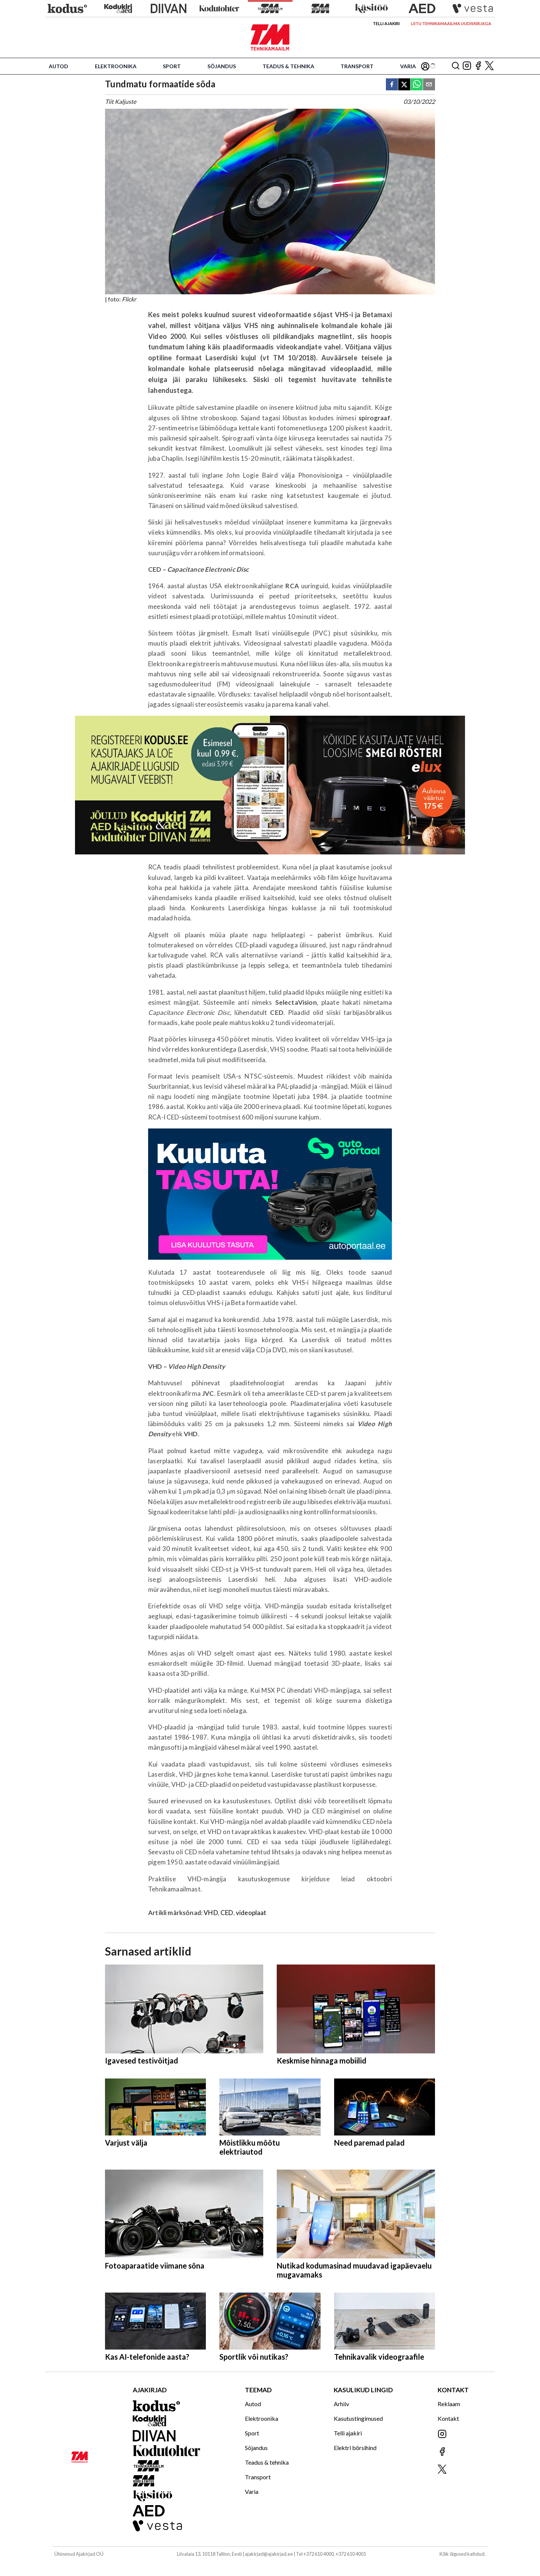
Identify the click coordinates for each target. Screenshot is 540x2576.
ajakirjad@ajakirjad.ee (269, 2554)
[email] (429, 84)
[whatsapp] (417, 84)
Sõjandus (221, 66)
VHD (211, 1913)
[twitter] (404, 84)
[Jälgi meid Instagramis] (466, 66)
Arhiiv (341, 2403)
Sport (172, 66)
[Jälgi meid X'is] (489, 66)
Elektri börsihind (355, 2447)
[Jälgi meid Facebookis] (478, 66)
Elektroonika (115, 66)
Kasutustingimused (358, 2418)
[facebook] (392, 84)
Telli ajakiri (386, 23)
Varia (408, 66)
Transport (357, 66)
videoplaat (251, 1913)
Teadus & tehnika (288, 66)
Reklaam (449, 2403)
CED (226, 1913)
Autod (58, 66)
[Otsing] (455, 66)
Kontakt (448, 2418)
